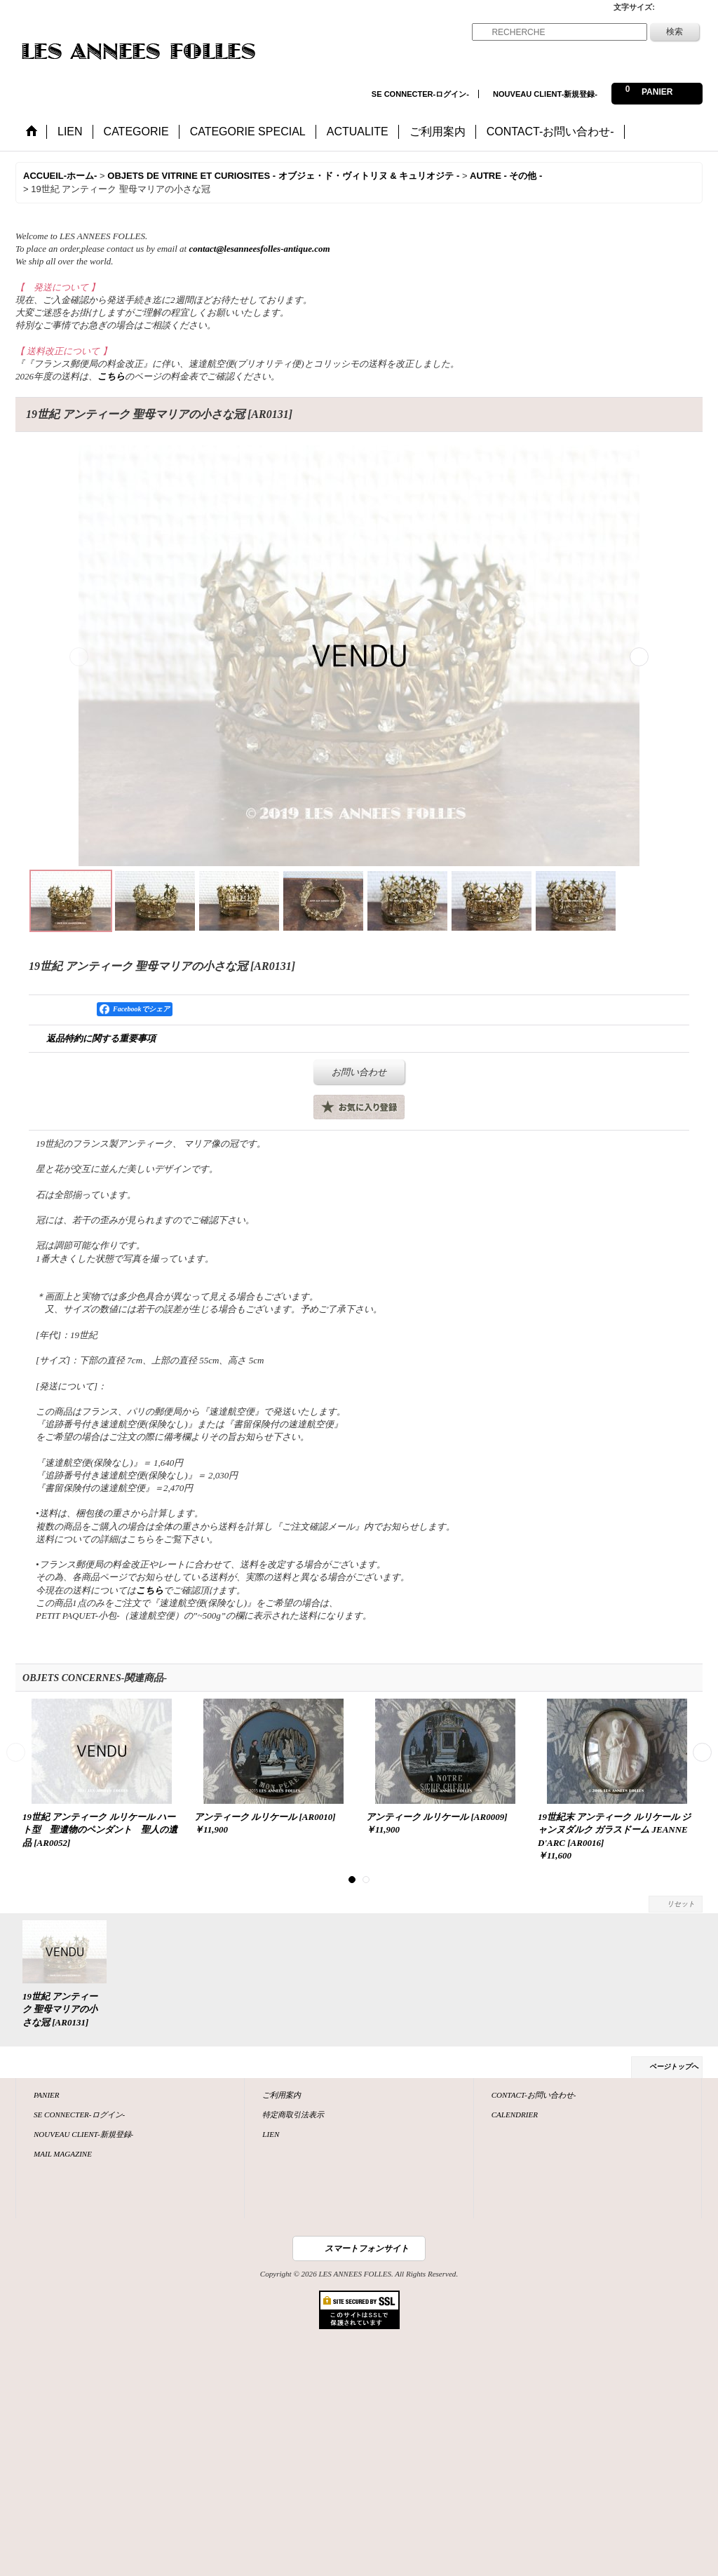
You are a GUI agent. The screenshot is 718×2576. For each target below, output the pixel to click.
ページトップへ (673, 2066)
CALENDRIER (515, 2114)
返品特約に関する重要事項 (101, 1038)
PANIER (47, 2095)
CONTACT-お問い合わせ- (534, 2095)
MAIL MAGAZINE (63, 2154)
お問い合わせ (359, 1072)
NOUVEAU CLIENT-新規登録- (545, 94)
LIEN (270, 2134)
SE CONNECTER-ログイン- (420, 94)
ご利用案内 (281, 2095)
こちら (111, 376)
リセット (681, 1904)
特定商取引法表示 (293, 2114)
